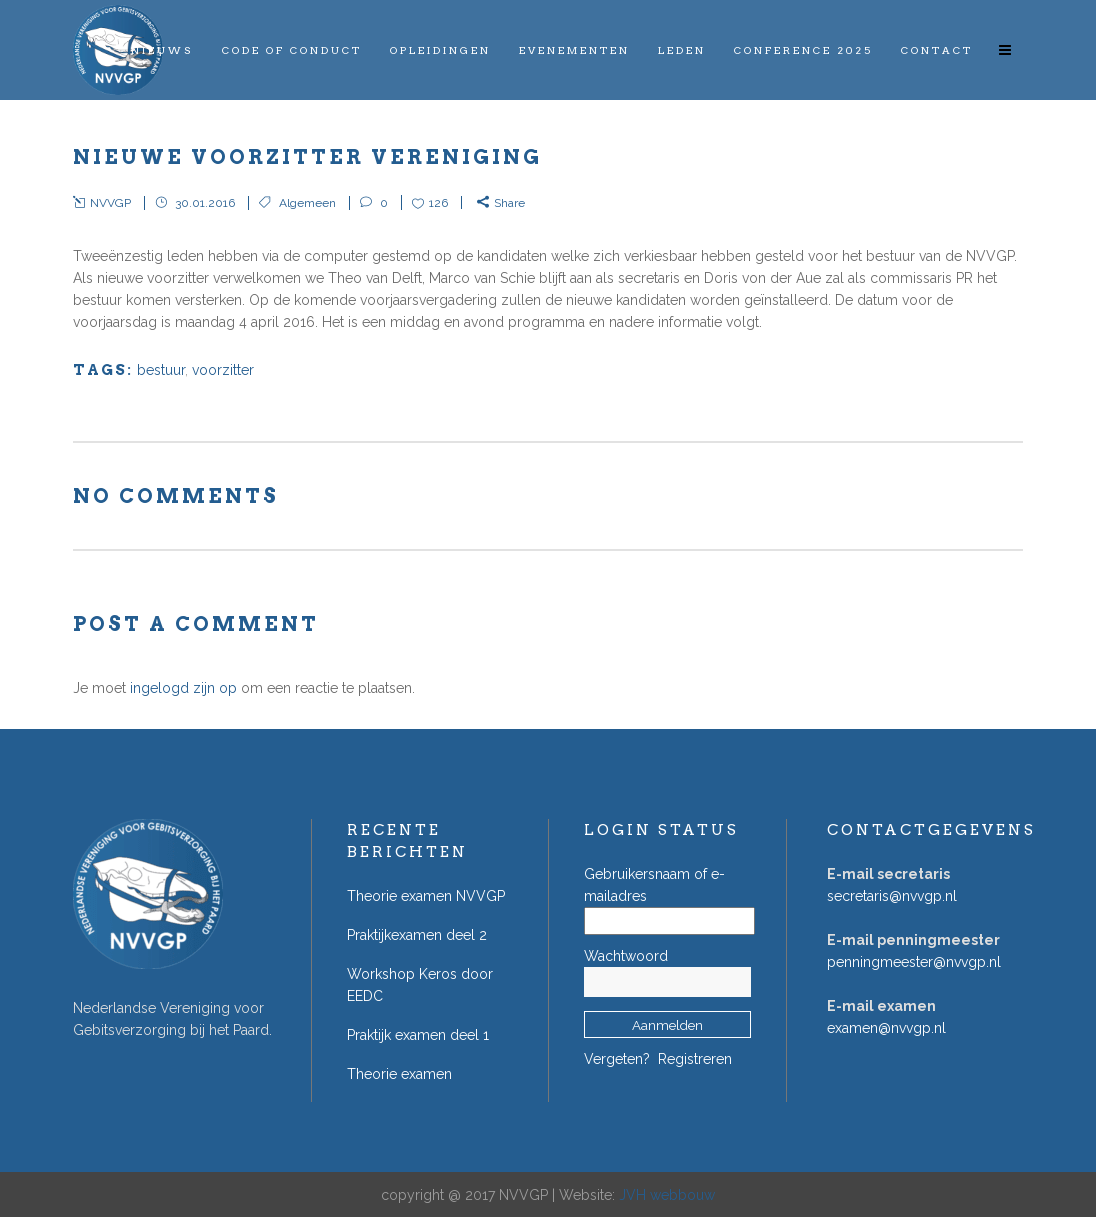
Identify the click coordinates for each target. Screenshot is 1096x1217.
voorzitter (223, 370)
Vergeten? (617, 1059)
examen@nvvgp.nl (886, 1028)
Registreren (695, 1059)
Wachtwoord (626, 956)
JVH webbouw (667, 1195)
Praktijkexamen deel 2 (417, 935)
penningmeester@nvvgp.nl (914, 962)
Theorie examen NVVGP (426, 896)
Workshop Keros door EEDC (420, 985)
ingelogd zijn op (183, 688)
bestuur (161, 370)
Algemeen (307, 203)
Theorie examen (399, 1074)
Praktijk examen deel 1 (418, 1035)
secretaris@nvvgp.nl (892, 896)
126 (438, 203)
